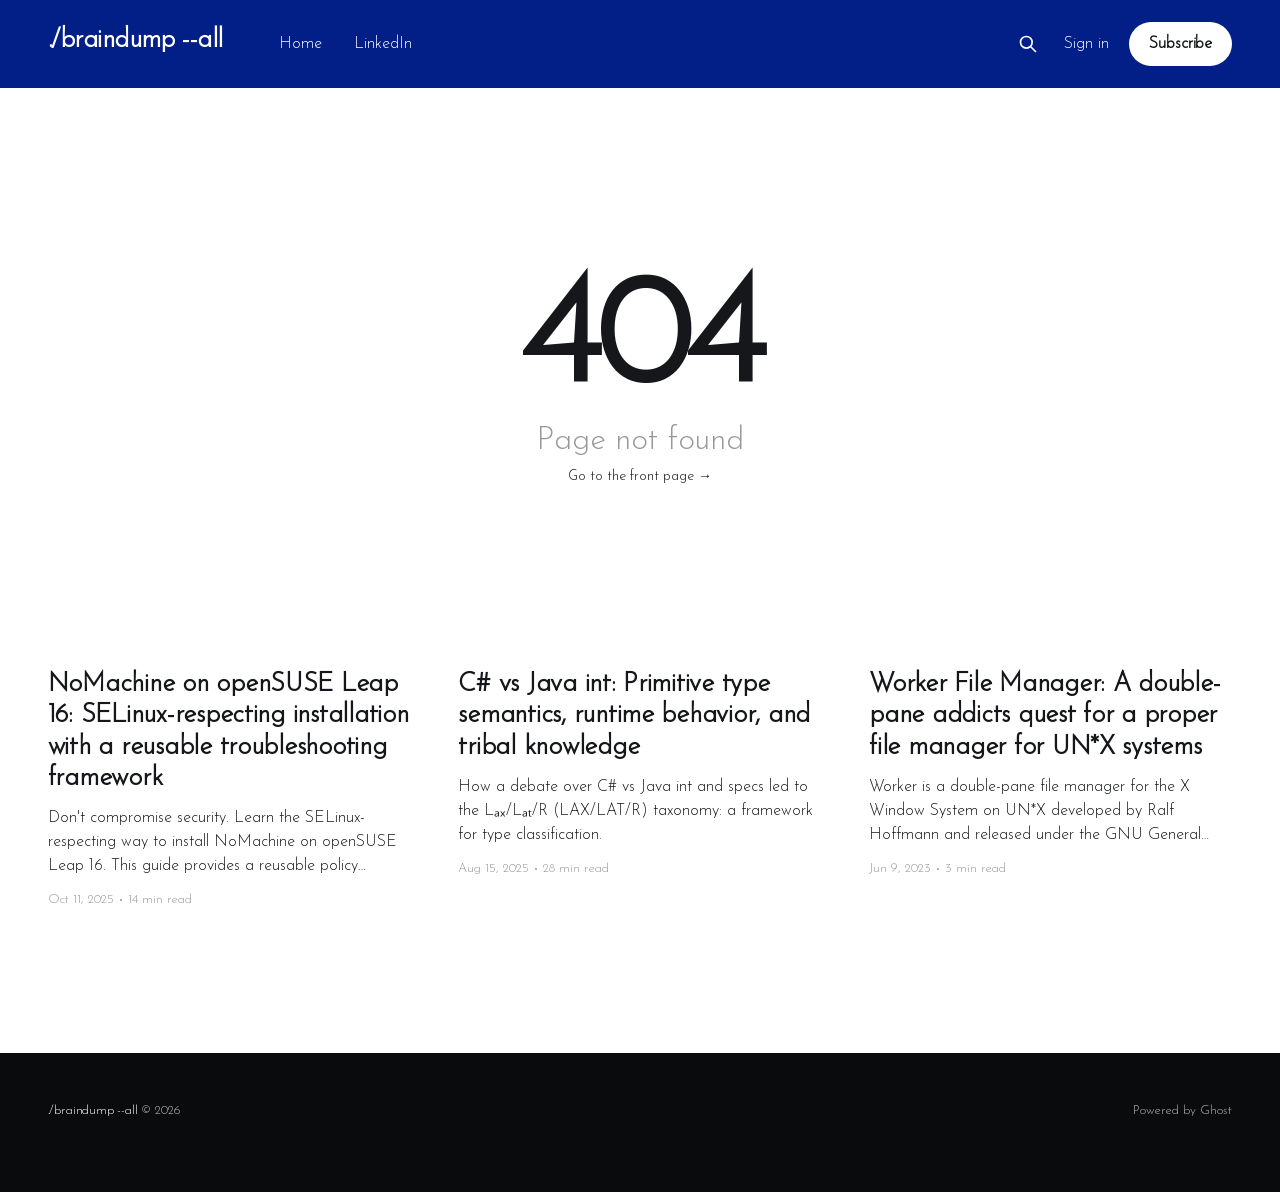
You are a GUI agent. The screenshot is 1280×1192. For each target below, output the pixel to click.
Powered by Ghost (1182, 1110)
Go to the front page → (640, 476)
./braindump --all (135, 41)
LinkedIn (383, 44)
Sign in (1086, 44)
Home (300, 44)
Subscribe (1180, 44)
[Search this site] (1028, 44)
